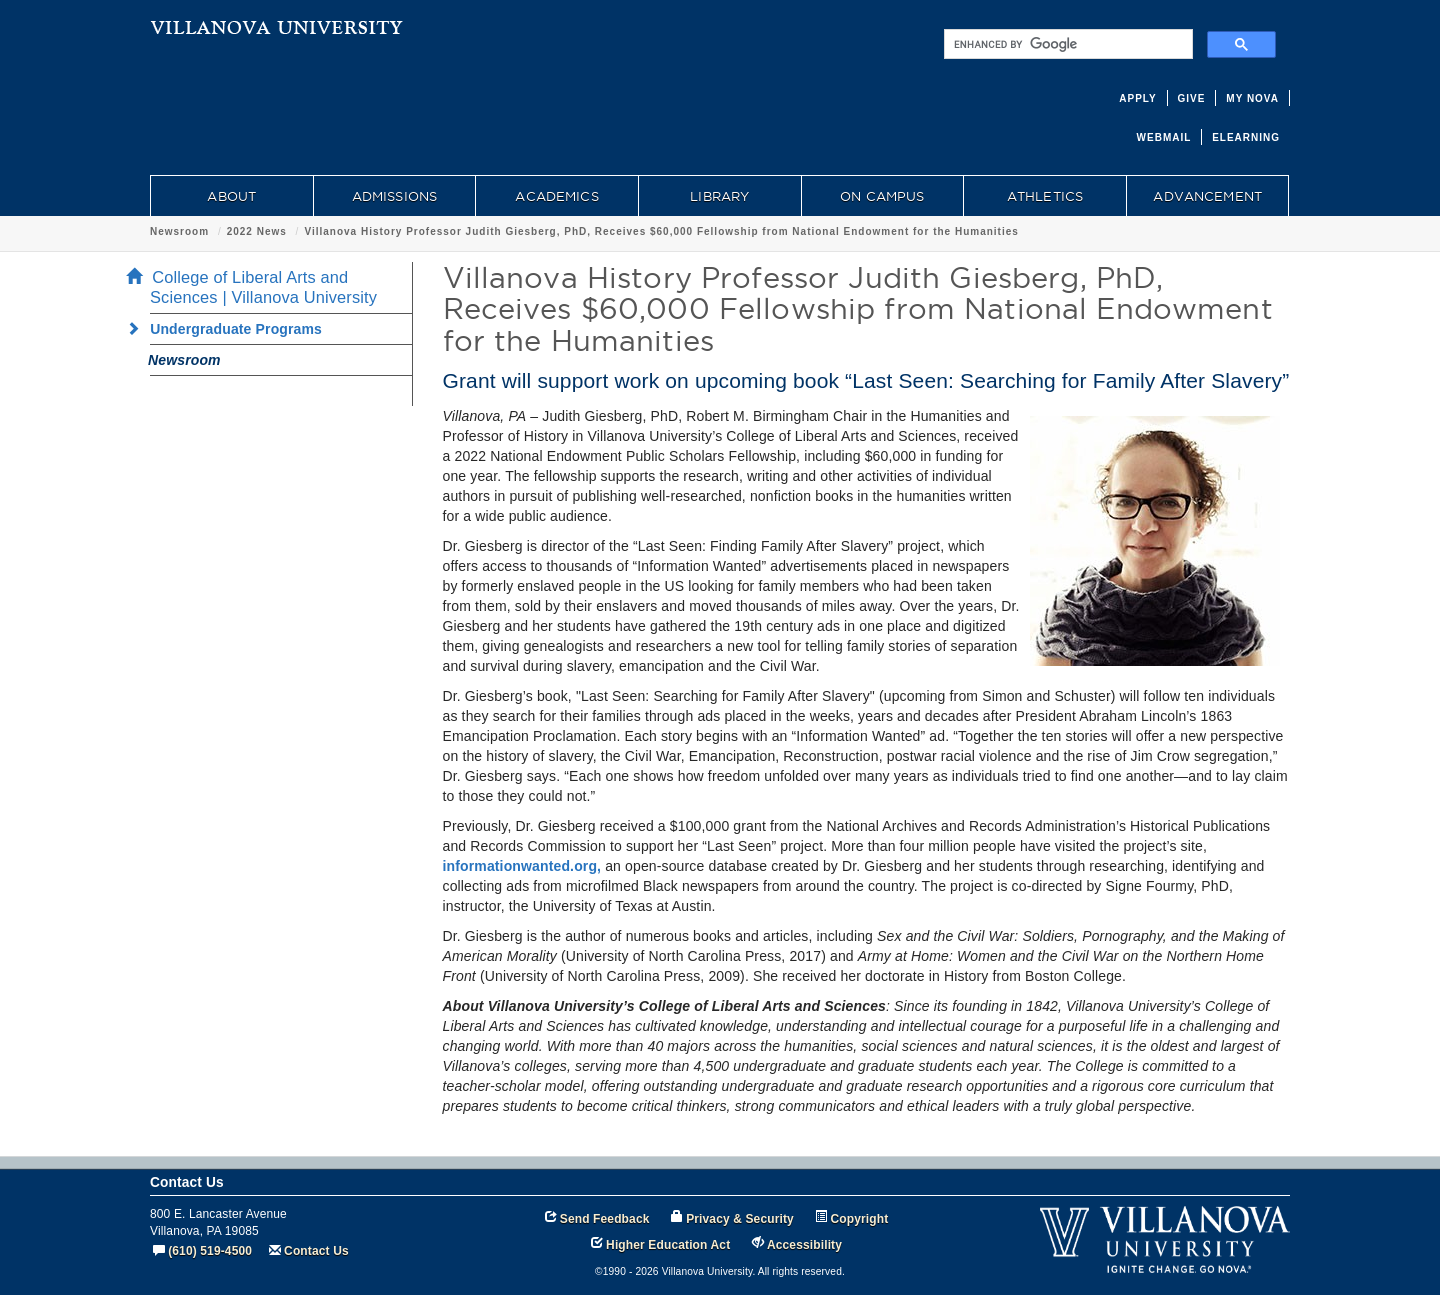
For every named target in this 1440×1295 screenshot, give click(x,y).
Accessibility (804, 1245)
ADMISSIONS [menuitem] (394, 196)
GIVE (1192, 98)
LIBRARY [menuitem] (719, 196)
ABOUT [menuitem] (231, 196)
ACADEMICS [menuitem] (556, 196)
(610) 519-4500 (210, 1251)
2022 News (257, 231)
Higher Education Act (668, 1245)
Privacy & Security (740, 1219)
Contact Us (316, 1251)
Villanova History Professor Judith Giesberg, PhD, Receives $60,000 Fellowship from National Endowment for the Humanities (661, 231)
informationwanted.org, (522, 866)
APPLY (1137, 98)
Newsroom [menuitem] (184, 360)
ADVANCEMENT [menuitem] (1207, 196)
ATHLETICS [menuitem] (1045, 196)
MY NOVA (1252, 98)
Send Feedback (605, 1219)
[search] (1066, 44)
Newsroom (179, 231)
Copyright (860, 1219)
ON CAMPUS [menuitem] (882, 196)
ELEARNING (1246, 137)
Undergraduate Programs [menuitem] (230, 329)
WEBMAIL (1164, 137)
